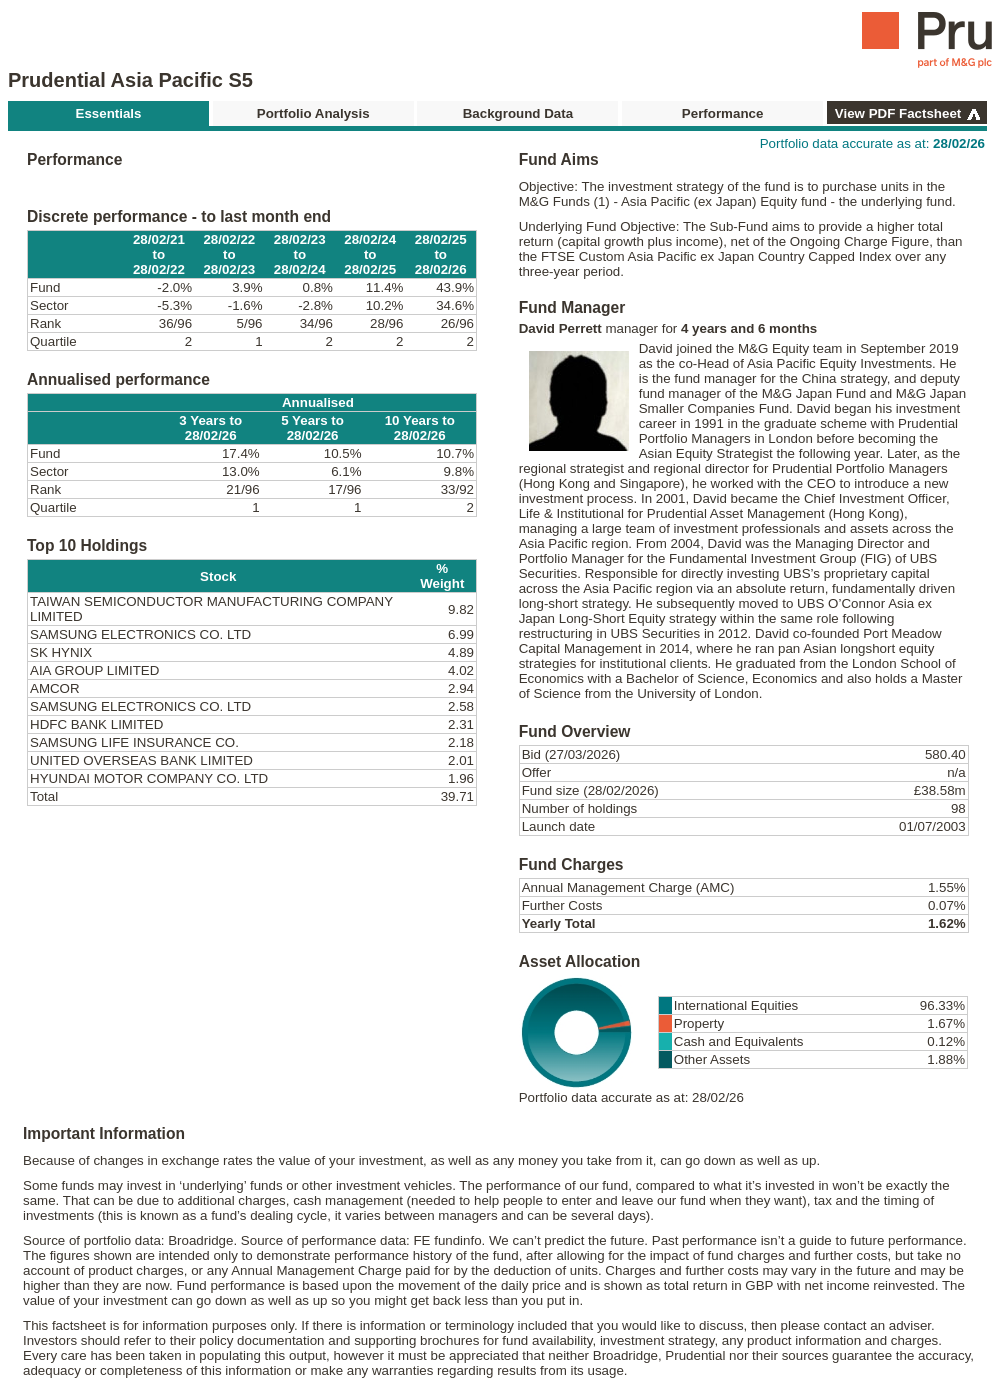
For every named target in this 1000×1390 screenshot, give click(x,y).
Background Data (518, 113)
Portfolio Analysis (313, 113)
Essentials (109, 113)
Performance (723, 113)
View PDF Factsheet (898, 113)
